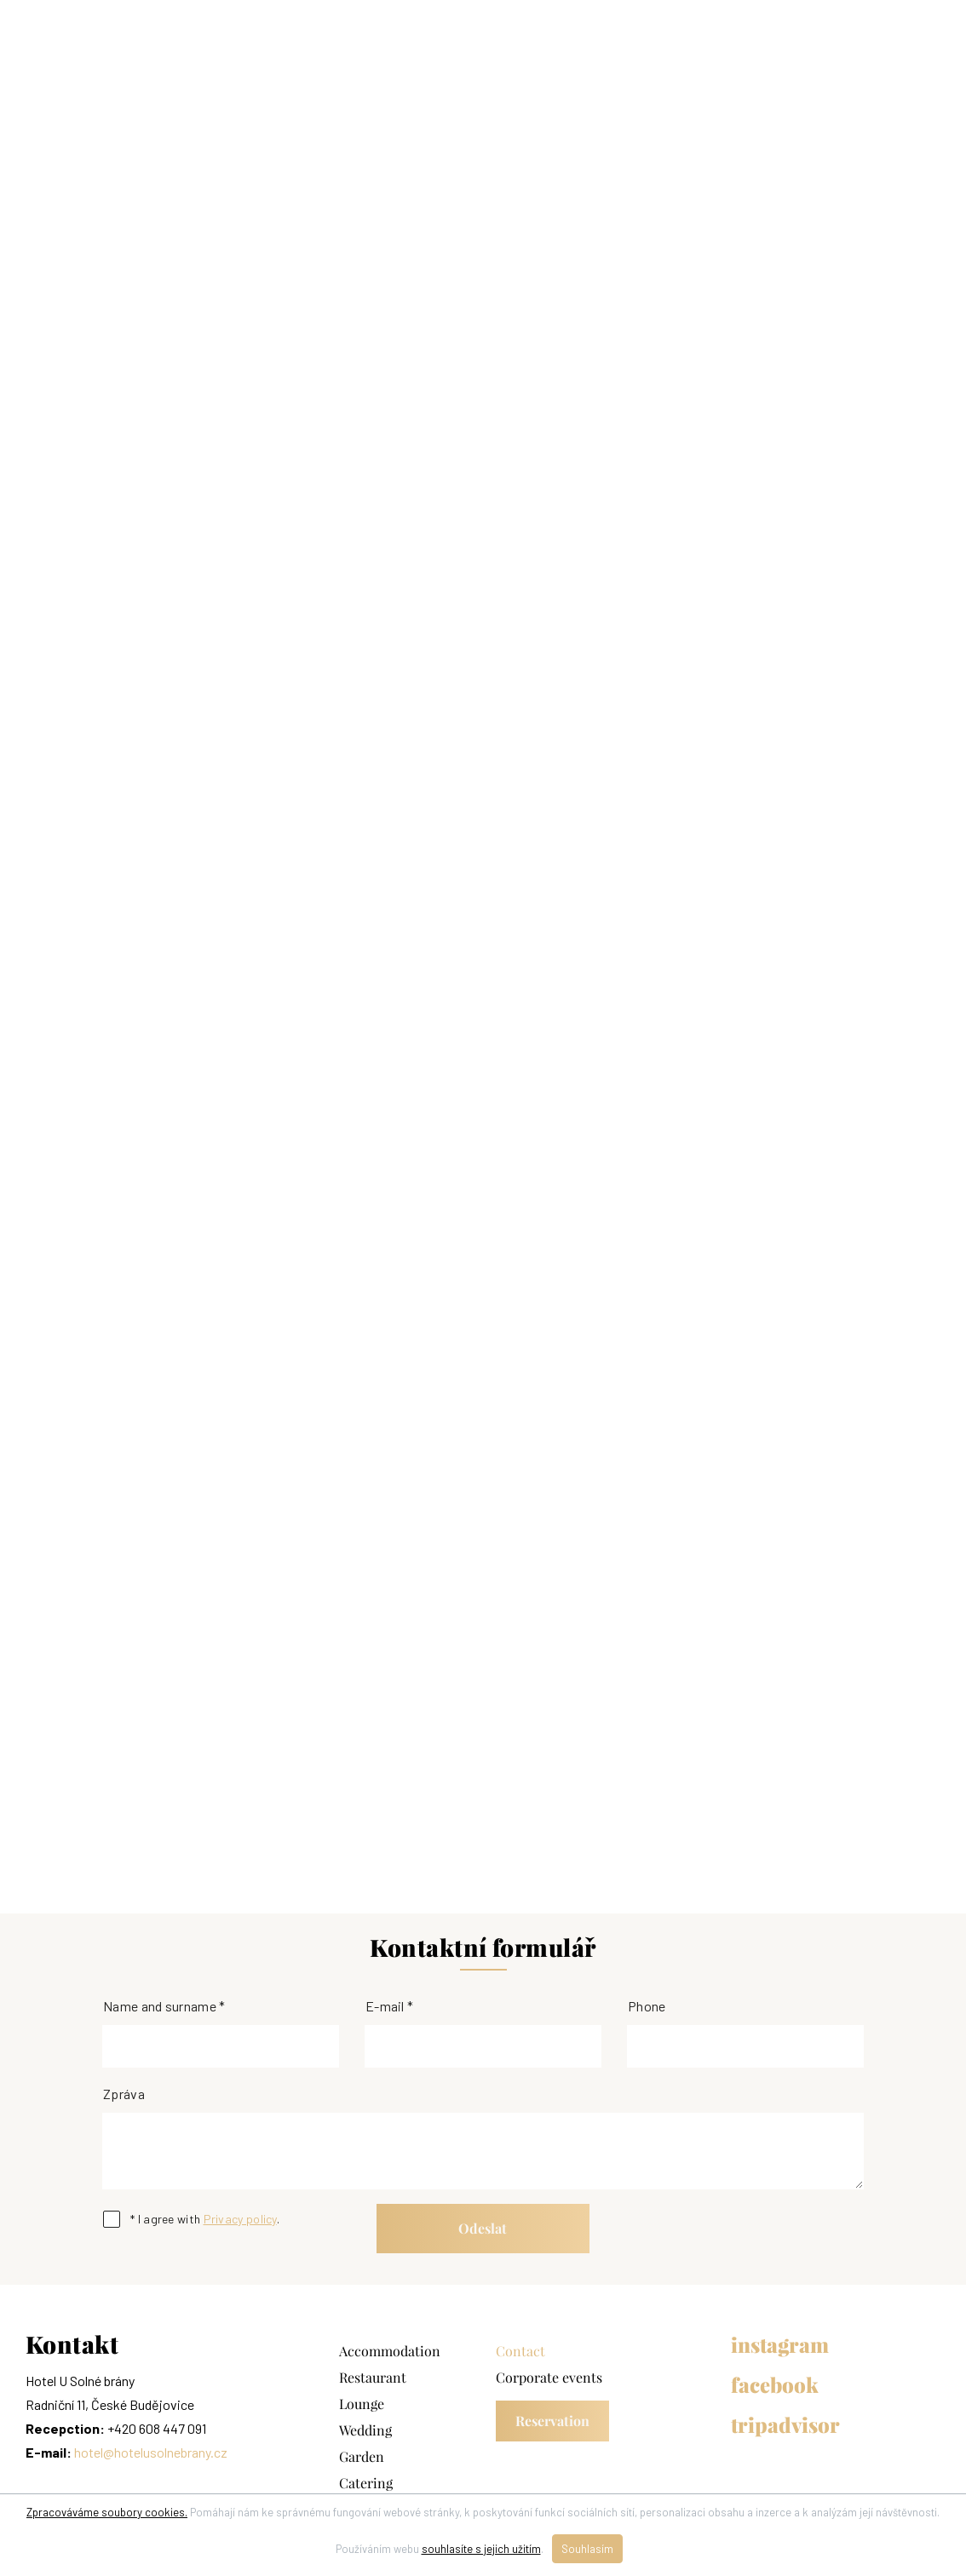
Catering (366, 2483)
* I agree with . (204, 2219)
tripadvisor (785, 2425)
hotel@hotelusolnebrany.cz (150, 2452)
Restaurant (372, 2377)
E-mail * (389, 2006)
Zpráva (124, 2093)
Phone (647, 2006)
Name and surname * (164, 2006)
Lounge (361, 2403)
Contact (520, 2351)
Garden (361, 2456)
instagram (780, 2345)
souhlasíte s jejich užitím (481, 2549)
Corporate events (549, 2377)
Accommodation (389, 2351)
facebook (775, 2385)
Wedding (365, 2430)
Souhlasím (587, 2549)
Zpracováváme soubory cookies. (106, 2512)
